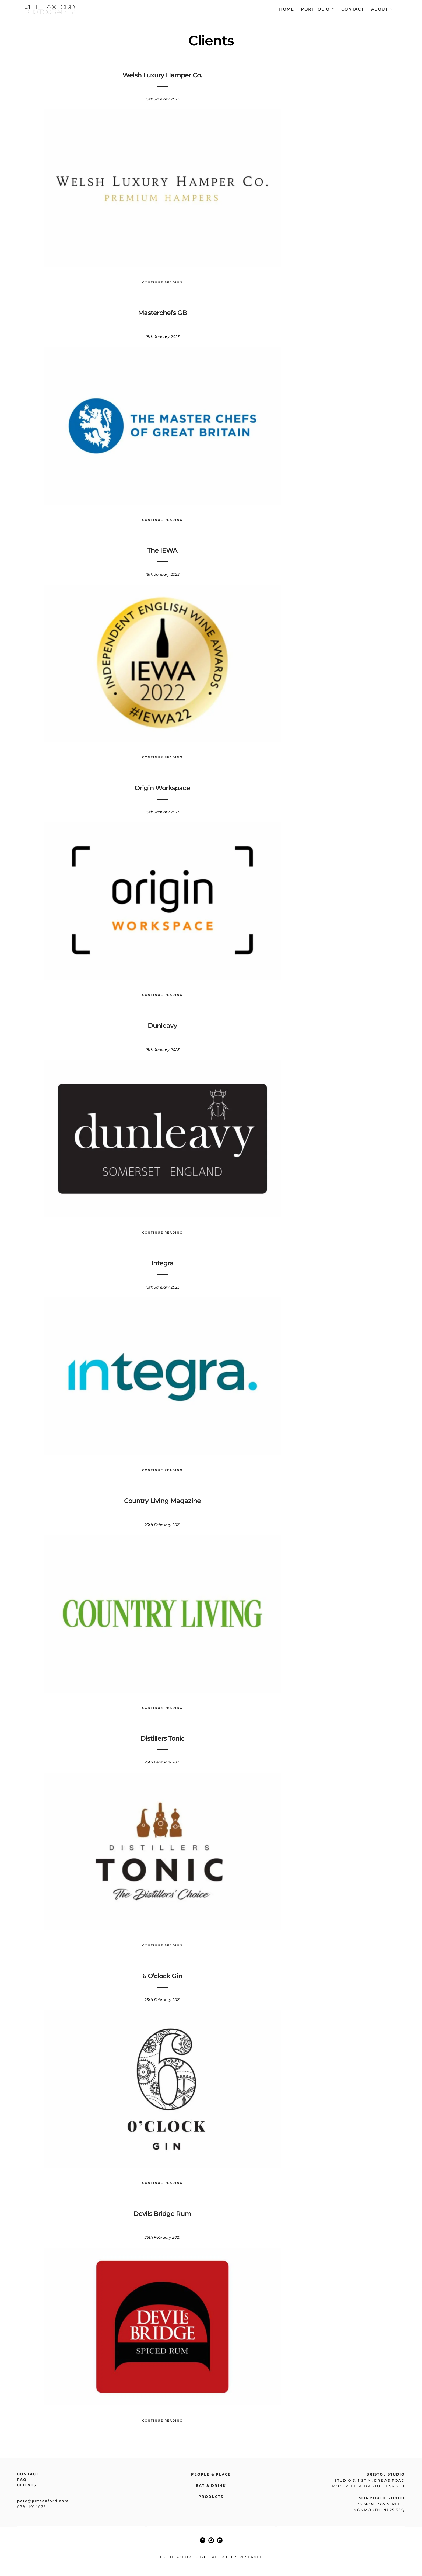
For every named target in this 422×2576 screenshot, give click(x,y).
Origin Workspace (162, 788)
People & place (211, 2474)
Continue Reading (162, 282)
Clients (26, 2485)
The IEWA (162, 550)
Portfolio (315, 9)
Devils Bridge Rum (162, 2213)
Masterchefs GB (162, 313)
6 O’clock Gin (162, 1976)
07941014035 (31, 2506)
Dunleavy (162, 1025)
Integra (162, 1263)
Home (286, 9)
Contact (352, 9)
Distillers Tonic (162, 1738)
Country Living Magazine (162, 1501)
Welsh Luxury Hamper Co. (162, 75)
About (379, 9)
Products (210, 2496)
